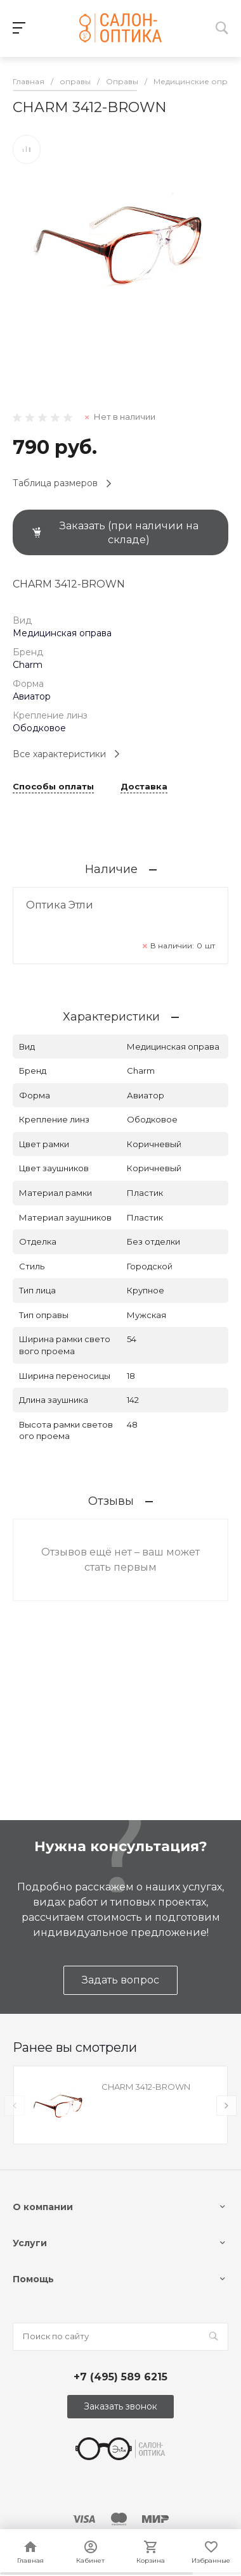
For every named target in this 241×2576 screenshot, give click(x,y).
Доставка (143, 786)
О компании (43, 2207)
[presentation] (14, 2105)
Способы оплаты (53, 786)
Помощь (33, 2279)
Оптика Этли (59, 905)
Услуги (30, 2243)
